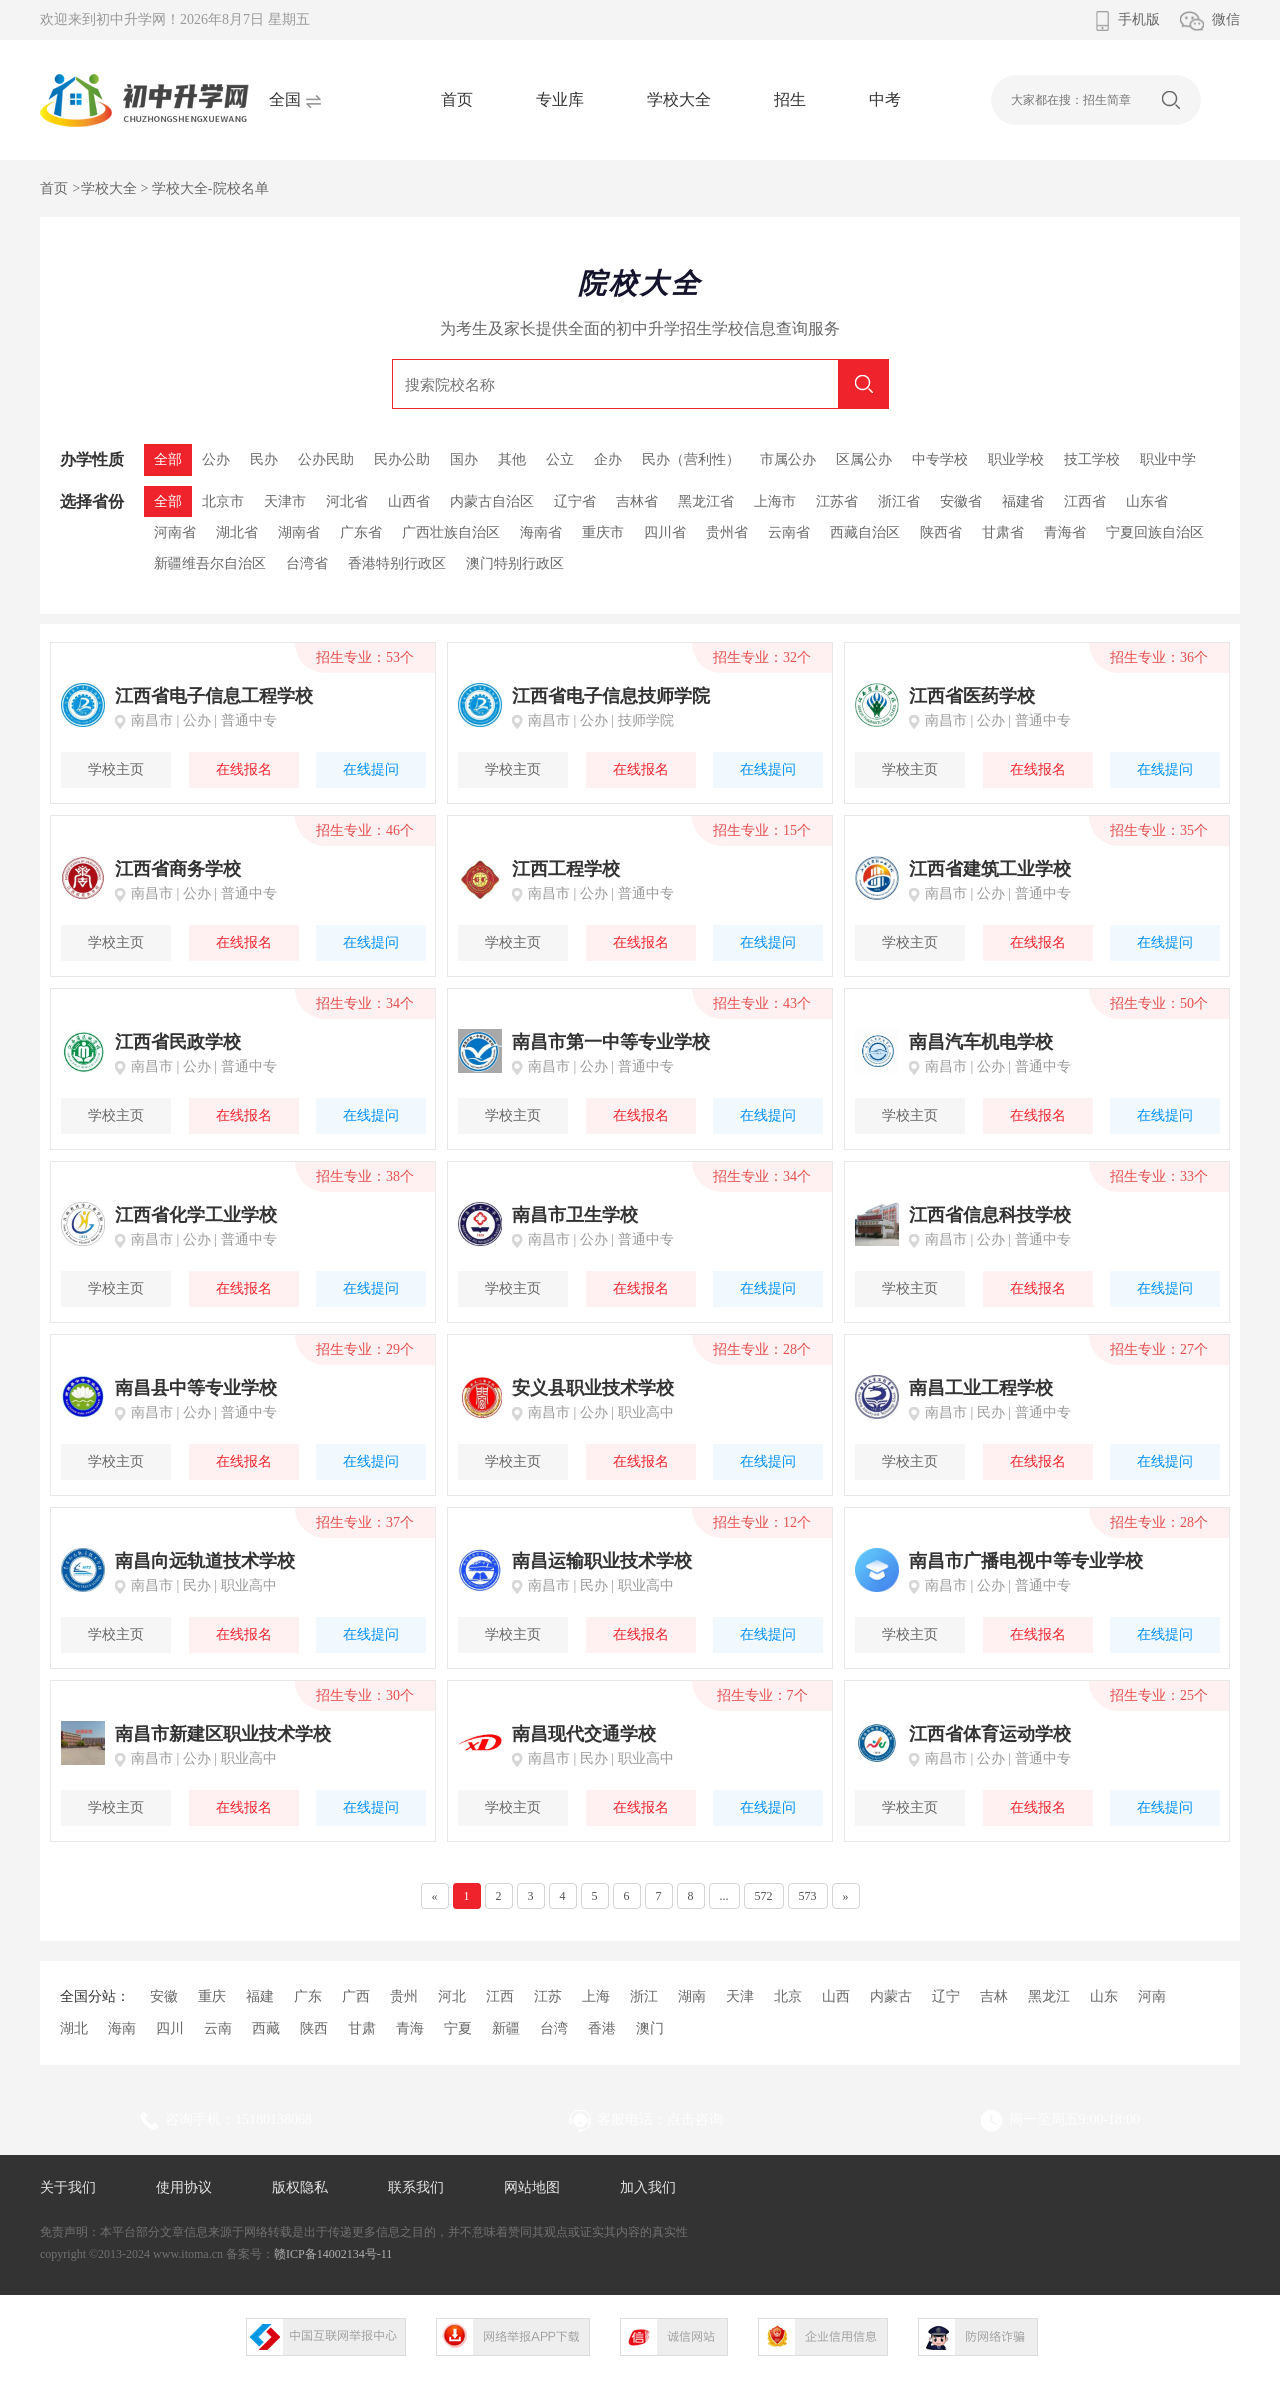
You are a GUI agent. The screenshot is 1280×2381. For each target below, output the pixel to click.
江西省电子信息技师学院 (611, 696)
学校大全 (679, 99)
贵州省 (727, 532)
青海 (410, 2028)
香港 (602, 2028)
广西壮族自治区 (451, 532)
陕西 (314, 2028)
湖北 (74, 2028)
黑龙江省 (706, 501)
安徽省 (961, 501)
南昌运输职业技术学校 (602, 1561)
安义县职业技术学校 (593, 1388)
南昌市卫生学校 (575, 1215)
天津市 (285, 501)
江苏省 (837, 501)
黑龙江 (1049, 1996)
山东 (1104, 1996)
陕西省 (941, 532)
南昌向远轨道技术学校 (205, 1561)
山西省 (409, 501)
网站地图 (532, 2187)
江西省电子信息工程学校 (214, 696)
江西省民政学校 (178, 1042)
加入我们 (648, 2187)
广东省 (361, 532)
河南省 (175, 532)
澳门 (650, 2028)
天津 (740, 1996)
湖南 (692, 1996)
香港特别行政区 (397, 563)
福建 (260, 1996)
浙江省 (899, 501)
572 (764, 1896)
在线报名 (244, 769)
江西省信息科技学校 (990, 1215)
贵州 (404, 1996)
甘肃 (362, 2028)
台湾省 (307, 563)
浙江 (644, 1996)
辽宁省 (575, 501)
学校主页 (116, 769)
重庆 (212, 1996)
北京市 (223, 501)
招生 (790, 99)
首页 (457, 99)
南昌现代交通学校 (584, 1734)
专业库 (560, 99)
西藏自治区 (865, 532)
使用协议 (184, 2187)
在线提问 (371, 769)
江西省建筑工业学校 (990, 869)
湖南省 (299, 532)
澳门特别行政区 (515, 563)
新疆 (506, 2028)
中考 (885, 99)
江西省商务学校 (178, 869)
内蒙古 (891, 1996)
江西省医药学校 (972, 696)
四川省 (665, 532)
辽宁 (946, 1996)
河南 (1152, 1996)
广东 (308, 1996)
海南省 (541, 532)
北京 (788, 1996)
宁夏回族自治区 (1155, 532)
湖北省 (237, 532)
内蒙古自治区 (492, 501)
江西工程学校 (566, 869)
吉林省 (637, 501)
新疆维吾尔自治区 (210, 563)
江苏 (548, 1996)
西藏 (266, 2028)
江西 (500, 1996)
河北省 (347, 501)
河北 (452, 1996)
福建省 (1023, 501)
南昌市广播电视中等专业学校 (1026, 1561)
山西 (836, 1996)
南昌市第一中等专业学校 (611, 1042)
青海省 (1065, 532)
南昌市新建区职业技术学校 (223, 1734)
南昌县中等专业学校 (196, 1388)
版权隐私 (300, 2187)
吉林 (994, 1996)
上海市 (775, 501)
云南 (218, 2028)
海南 (122, 2028)
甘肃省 (1003, 532)
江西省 (1085, 501)
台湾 (554, 2028)
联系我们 (416, 2187)
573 (808, 1896)
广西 (356, 1996)
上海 (596, 1996)
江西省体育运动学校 (990, 1734)
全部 (168, 501)
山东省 (1147, 501)
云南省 (789, 532)
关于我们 (68, 2187)
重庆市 (603, 532)
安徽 (164, 1996)
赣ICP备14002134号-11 (333, 2254)
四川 (170, 2028)
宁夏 (458, 2028)
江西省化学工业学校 (196, 1215)
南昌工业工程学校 (981, 1388)
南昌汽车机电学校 (981, 1042)
